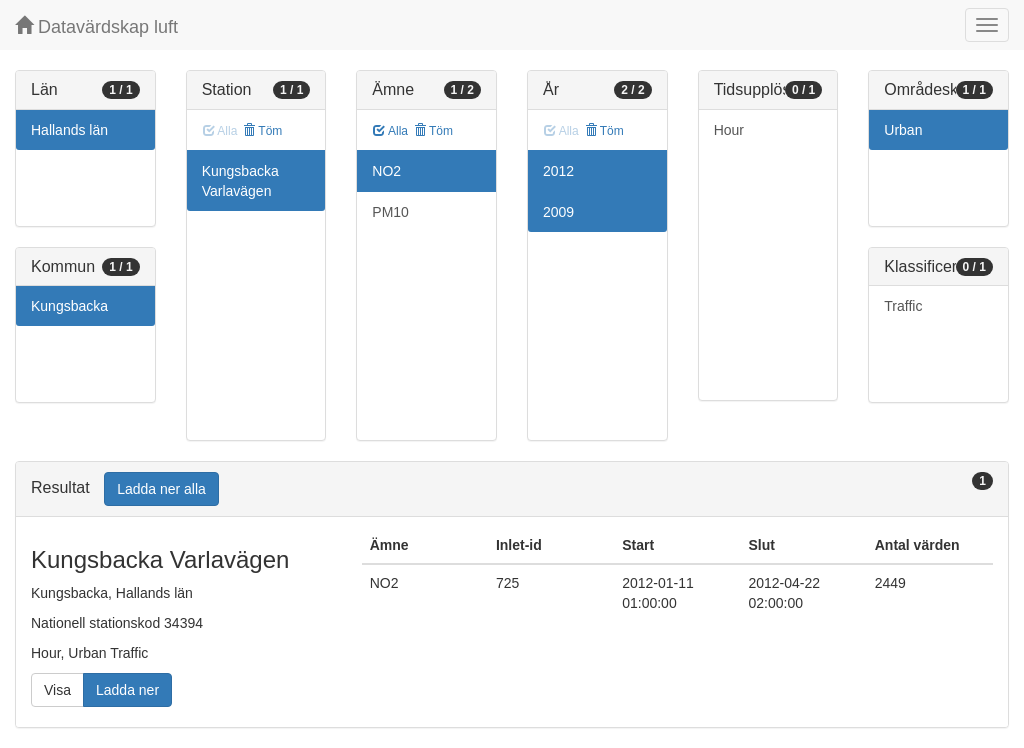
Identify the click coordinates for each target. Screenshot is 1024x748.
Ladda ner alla (161, 489)
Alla (390, 131)
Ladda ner (127, 690)
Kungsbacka (69, 306)
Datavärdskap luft (96, 26)
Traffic (903, 306)
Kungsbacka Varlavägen (240, 181)
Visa (57, 690)
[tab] (512, 489)
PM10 (390, 212)
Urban (903, 130)
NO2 (386, 171)
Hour (729, 130)
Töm (262, 131)
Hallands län (69, 130)
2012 (558, 171)
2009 (558, 212)
